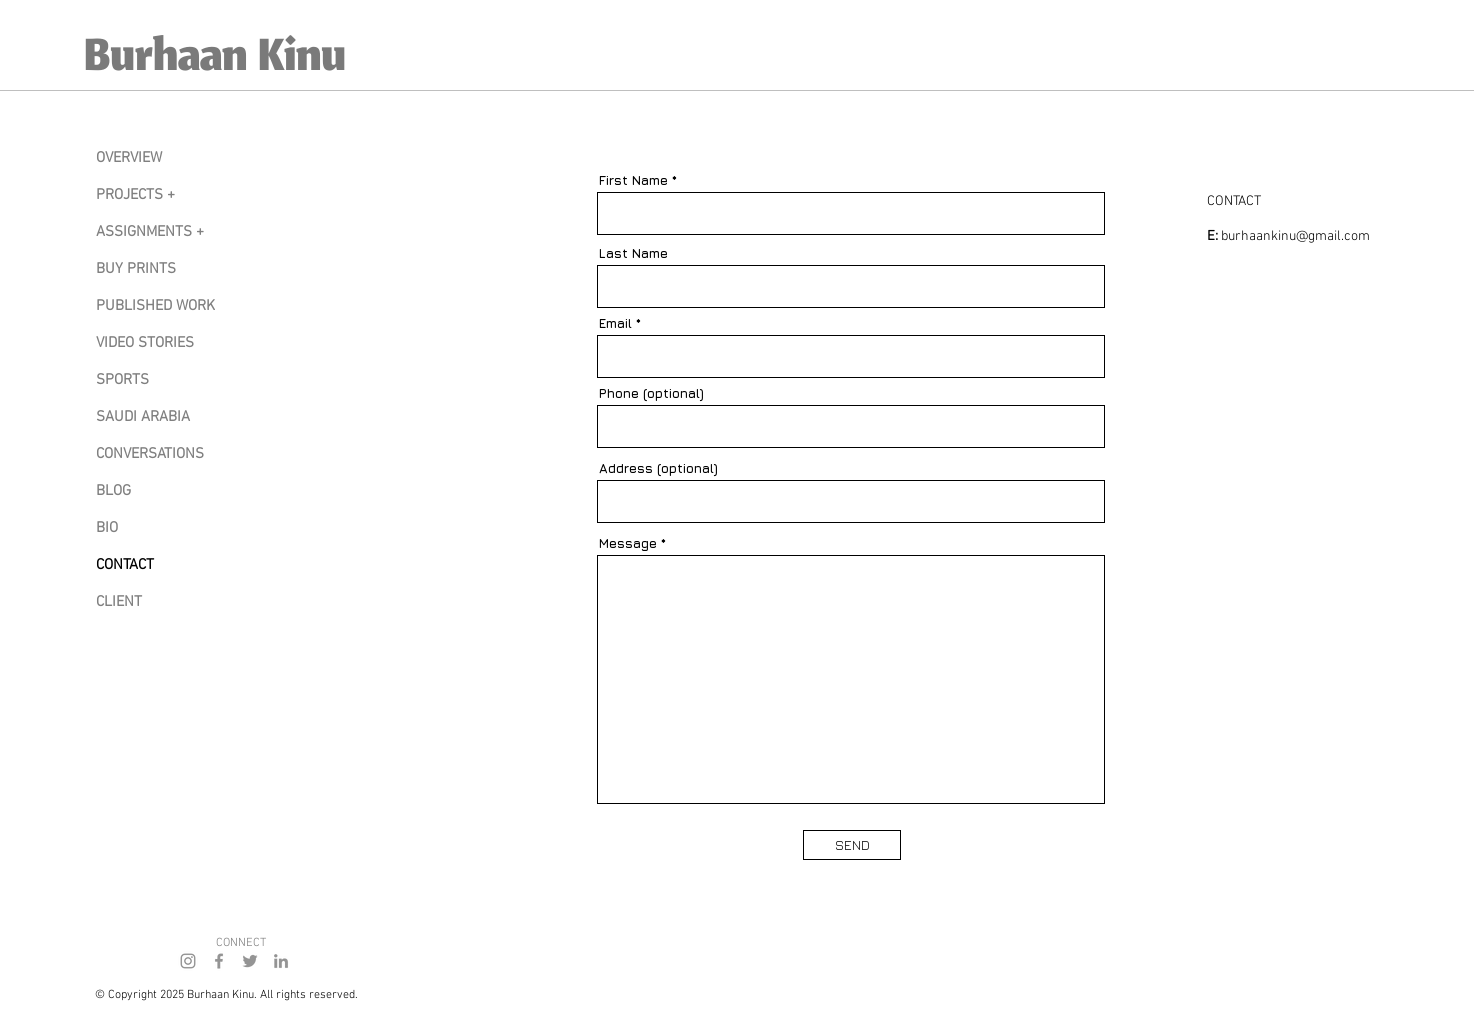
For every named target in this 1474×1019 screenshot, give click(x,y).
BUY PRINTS (136, 269)
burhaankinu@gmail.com (1295, 236)
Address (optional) (658, 468)
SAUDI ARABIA (143, 417)
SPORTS (122, 380)
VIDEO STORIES (145, 343)
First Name (633, 180)
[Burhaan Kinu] (257, 61)
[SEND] (852, 845)
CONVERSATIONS (150, 454)
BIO (107, 528)
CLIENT (119, 602)
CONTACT (125, 565)
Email (615, 323)
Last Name (633, 253)
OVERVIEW (129, 158)
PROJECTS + (135, 195)
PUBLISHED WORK (155, 306)
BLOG (113, 491)
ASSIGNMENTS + (150, 232)
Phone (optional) (651, 393)
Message (628, 543)
